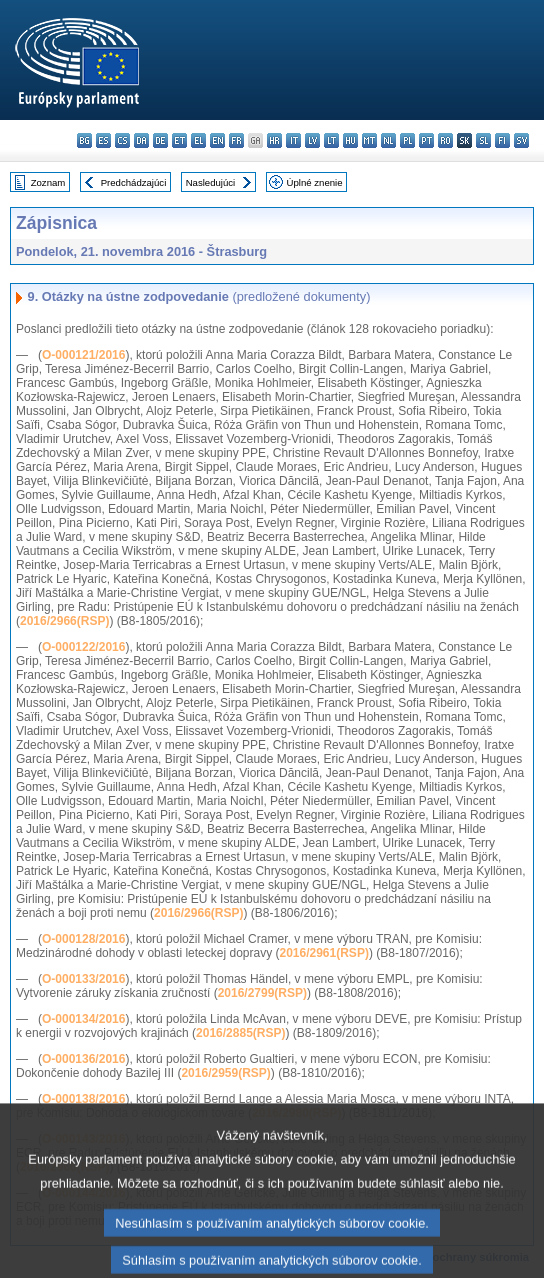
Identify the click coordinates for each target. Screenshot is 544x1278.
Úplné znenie (315, 182)
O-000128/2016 (83, 939)
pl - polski (407, 140)
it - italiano (293, 140)
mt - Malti (369, 140)
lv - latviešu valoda (312, 140)
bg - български (84, 140)
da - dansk (141, 140)
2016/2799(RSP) (262, 993)
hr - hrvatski (274, 140)
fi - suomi (502, 140)
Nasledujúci (211, 182)
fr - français (236, 140)
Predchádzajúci (134, 182)
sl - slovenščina (483, 140)
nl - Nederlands (388, 140)
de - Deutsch (160, 140)
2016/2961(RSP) (323, 953)
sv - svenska (521, 140)
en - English (217, 140)
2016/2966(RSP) (64, 621)
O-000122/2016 (83, 647)
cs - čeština (122, 140)
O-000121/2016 (83, 355)
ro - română (445, 140)
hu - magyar (350, 140)
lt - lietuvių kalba (331, 140)
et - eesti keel (179, 140)
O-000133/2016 (83, 979)
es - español (103, 140)
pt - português (426, 140)
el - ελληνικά (198, 140)
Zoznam (48, 182)
